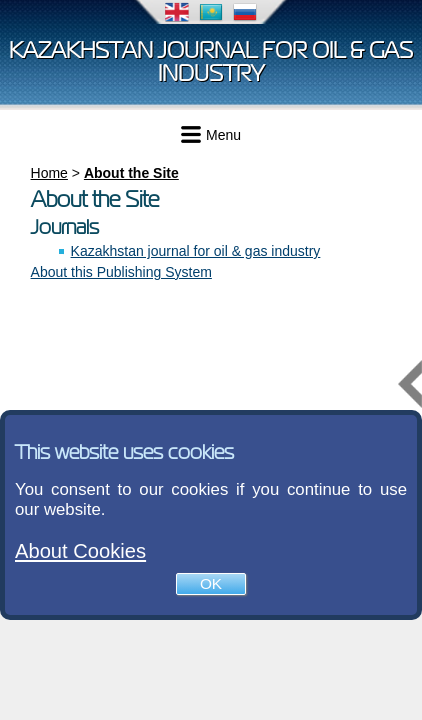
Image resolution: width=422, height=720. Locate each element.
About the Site (131, 173)
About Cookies (80, 551)
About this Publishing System (121, 272)
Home (49, 173)
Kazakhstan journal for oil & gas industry (211, 62)
